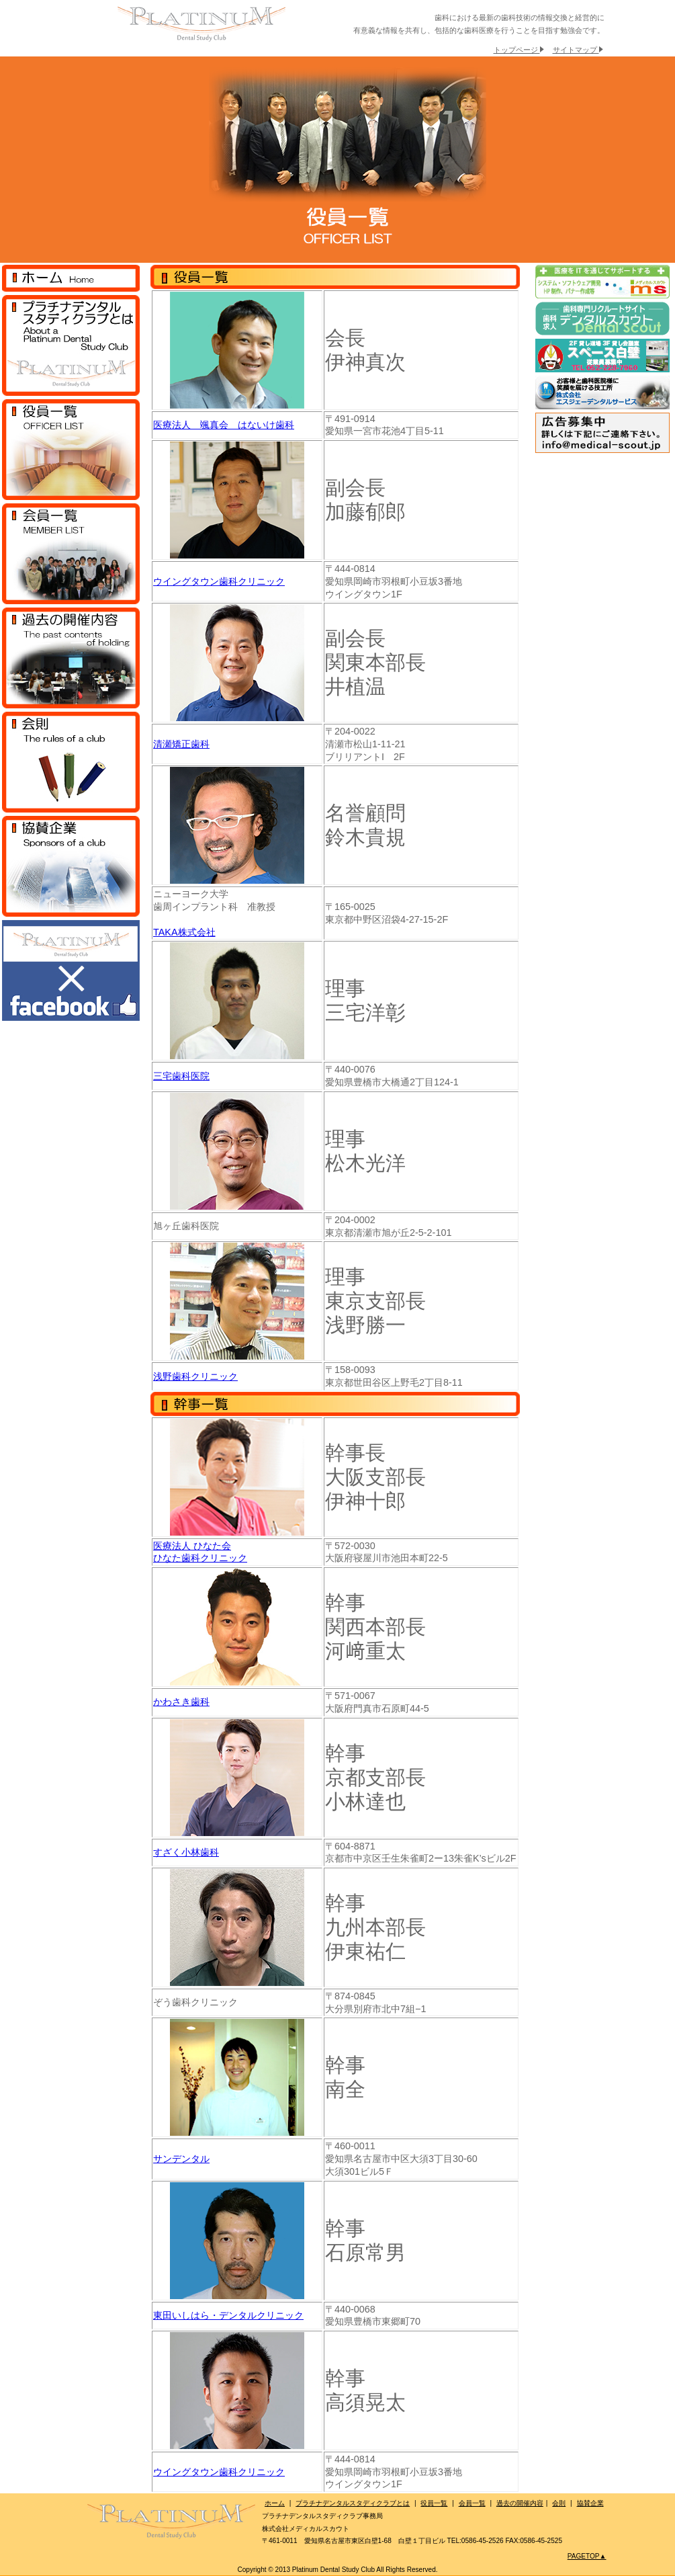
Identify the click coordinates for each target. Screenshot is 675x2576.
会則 (559, 2503)
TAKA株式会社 (184, 932)
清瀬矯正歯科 (181, 744)
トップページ (519, 50)
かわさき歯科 (181, 1701)
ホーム (275, 2503)
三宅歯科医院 (181, 1076)
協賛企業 (590, 2503)
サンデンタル (181, 2158)
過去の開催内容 (519, 2503)
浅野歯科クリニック (195, 1376)
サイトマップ (578, 50)
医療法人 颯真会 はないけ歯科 (223, 424)
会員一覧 (472, 2503)
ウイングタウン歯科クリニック (219, 581)
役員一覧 (433, 2503)
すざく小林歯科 (186, 1852)
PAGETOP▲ (587, 2556)
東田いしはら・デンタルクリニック (228, 2315)
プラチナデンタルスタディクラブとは (353, 2503)
